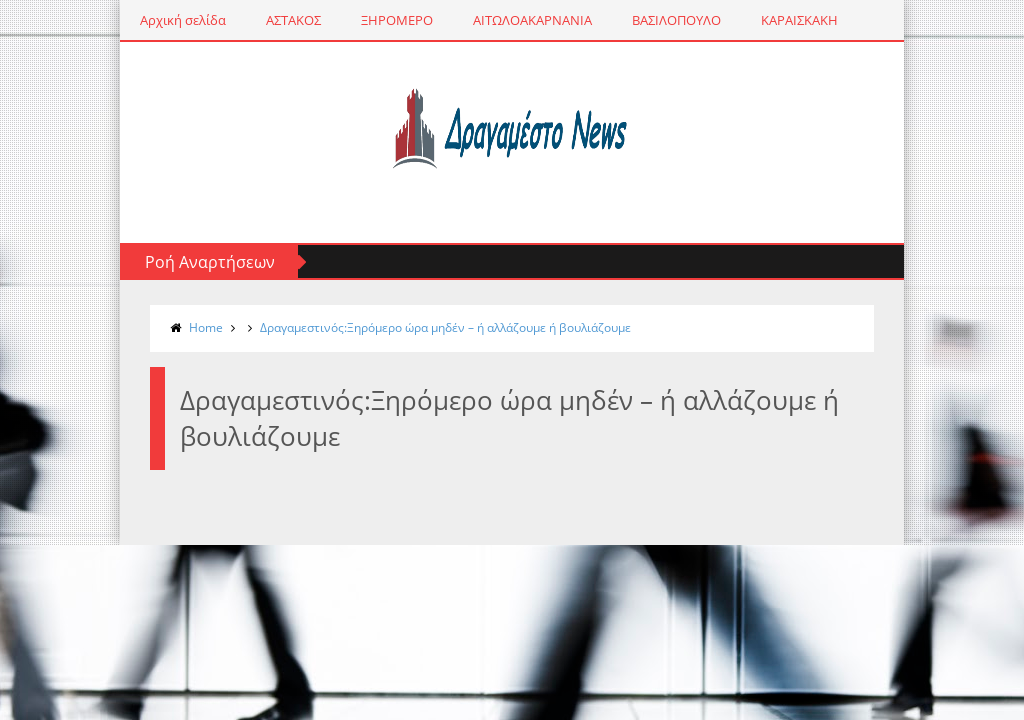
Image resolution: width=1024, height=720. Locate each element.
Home (198, 327)
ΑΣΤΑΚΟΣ (285, 20)
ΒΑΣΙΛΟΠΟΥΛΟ (668, 20)
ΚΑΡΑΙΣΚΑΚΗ (791, 20)
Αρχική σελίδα (175, 20)
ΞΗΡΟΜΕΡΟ (389, 20)
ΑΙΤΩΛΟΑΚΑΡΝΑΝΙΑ (524, 20)
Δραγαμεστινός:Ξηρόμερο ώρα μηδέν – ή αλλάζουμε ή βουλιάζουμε (437, 327)
